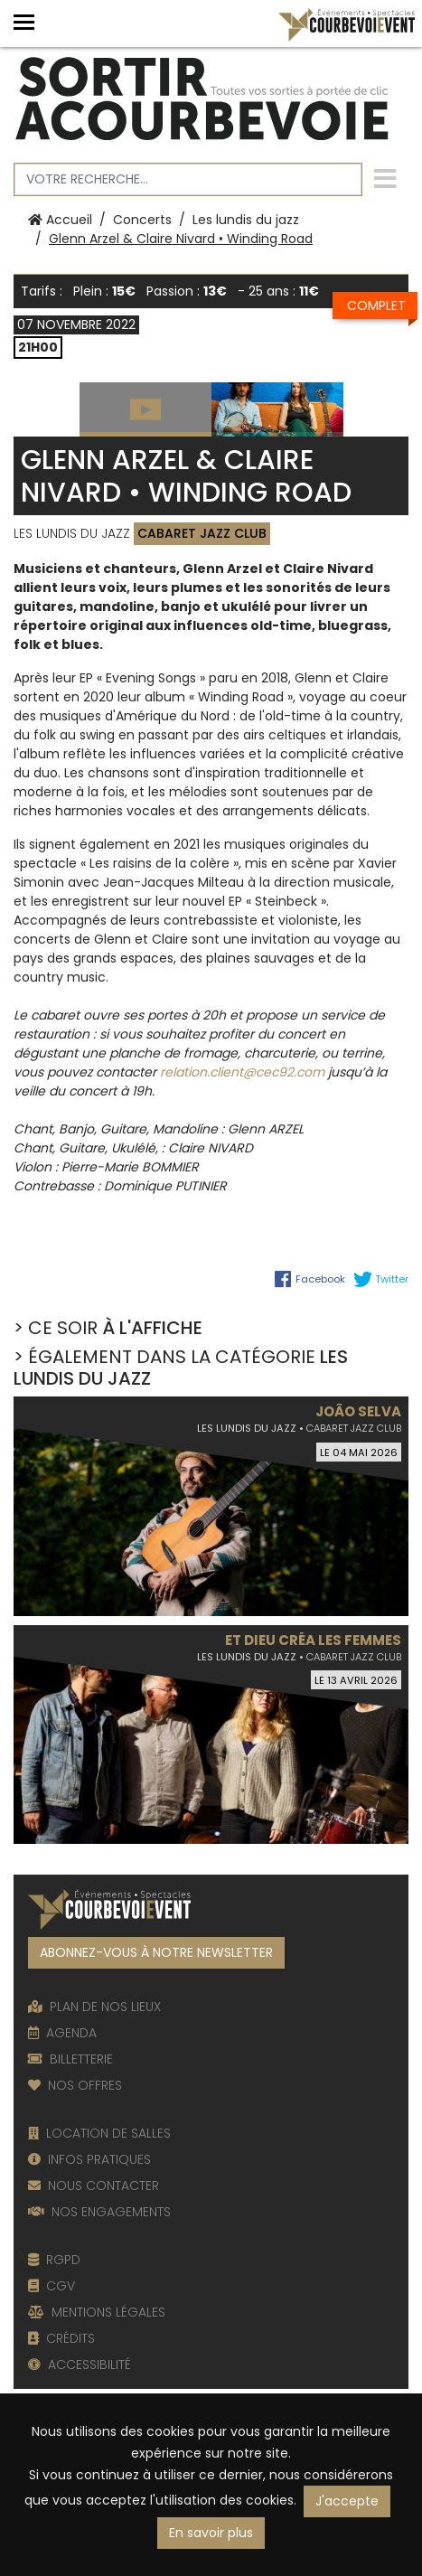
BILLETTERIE (70, 2059)
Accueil (60, 220)
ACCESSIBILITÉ (79, 2364)
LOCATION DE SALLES (99, 2133)
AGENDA (62, 2033)
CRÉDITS (61, 2338)
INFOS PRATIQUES (89, 2159)
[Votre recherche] (187, 179)
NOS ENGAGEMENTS (99, 2212)
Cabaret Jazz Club (202, 533)
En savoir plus (211, 2533)
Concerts (142, 220)
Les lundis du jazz (245, 220)
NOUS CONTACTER (93, 2185)
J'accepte (347, 2501)
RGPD (54, 2260)
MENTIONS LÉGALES (96, 2312)
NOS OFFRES (75, 2085)
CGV (51, 2286)
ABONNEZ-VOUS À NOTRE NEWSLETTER (156, 1952)
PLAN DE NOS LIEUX (94, 2007)
